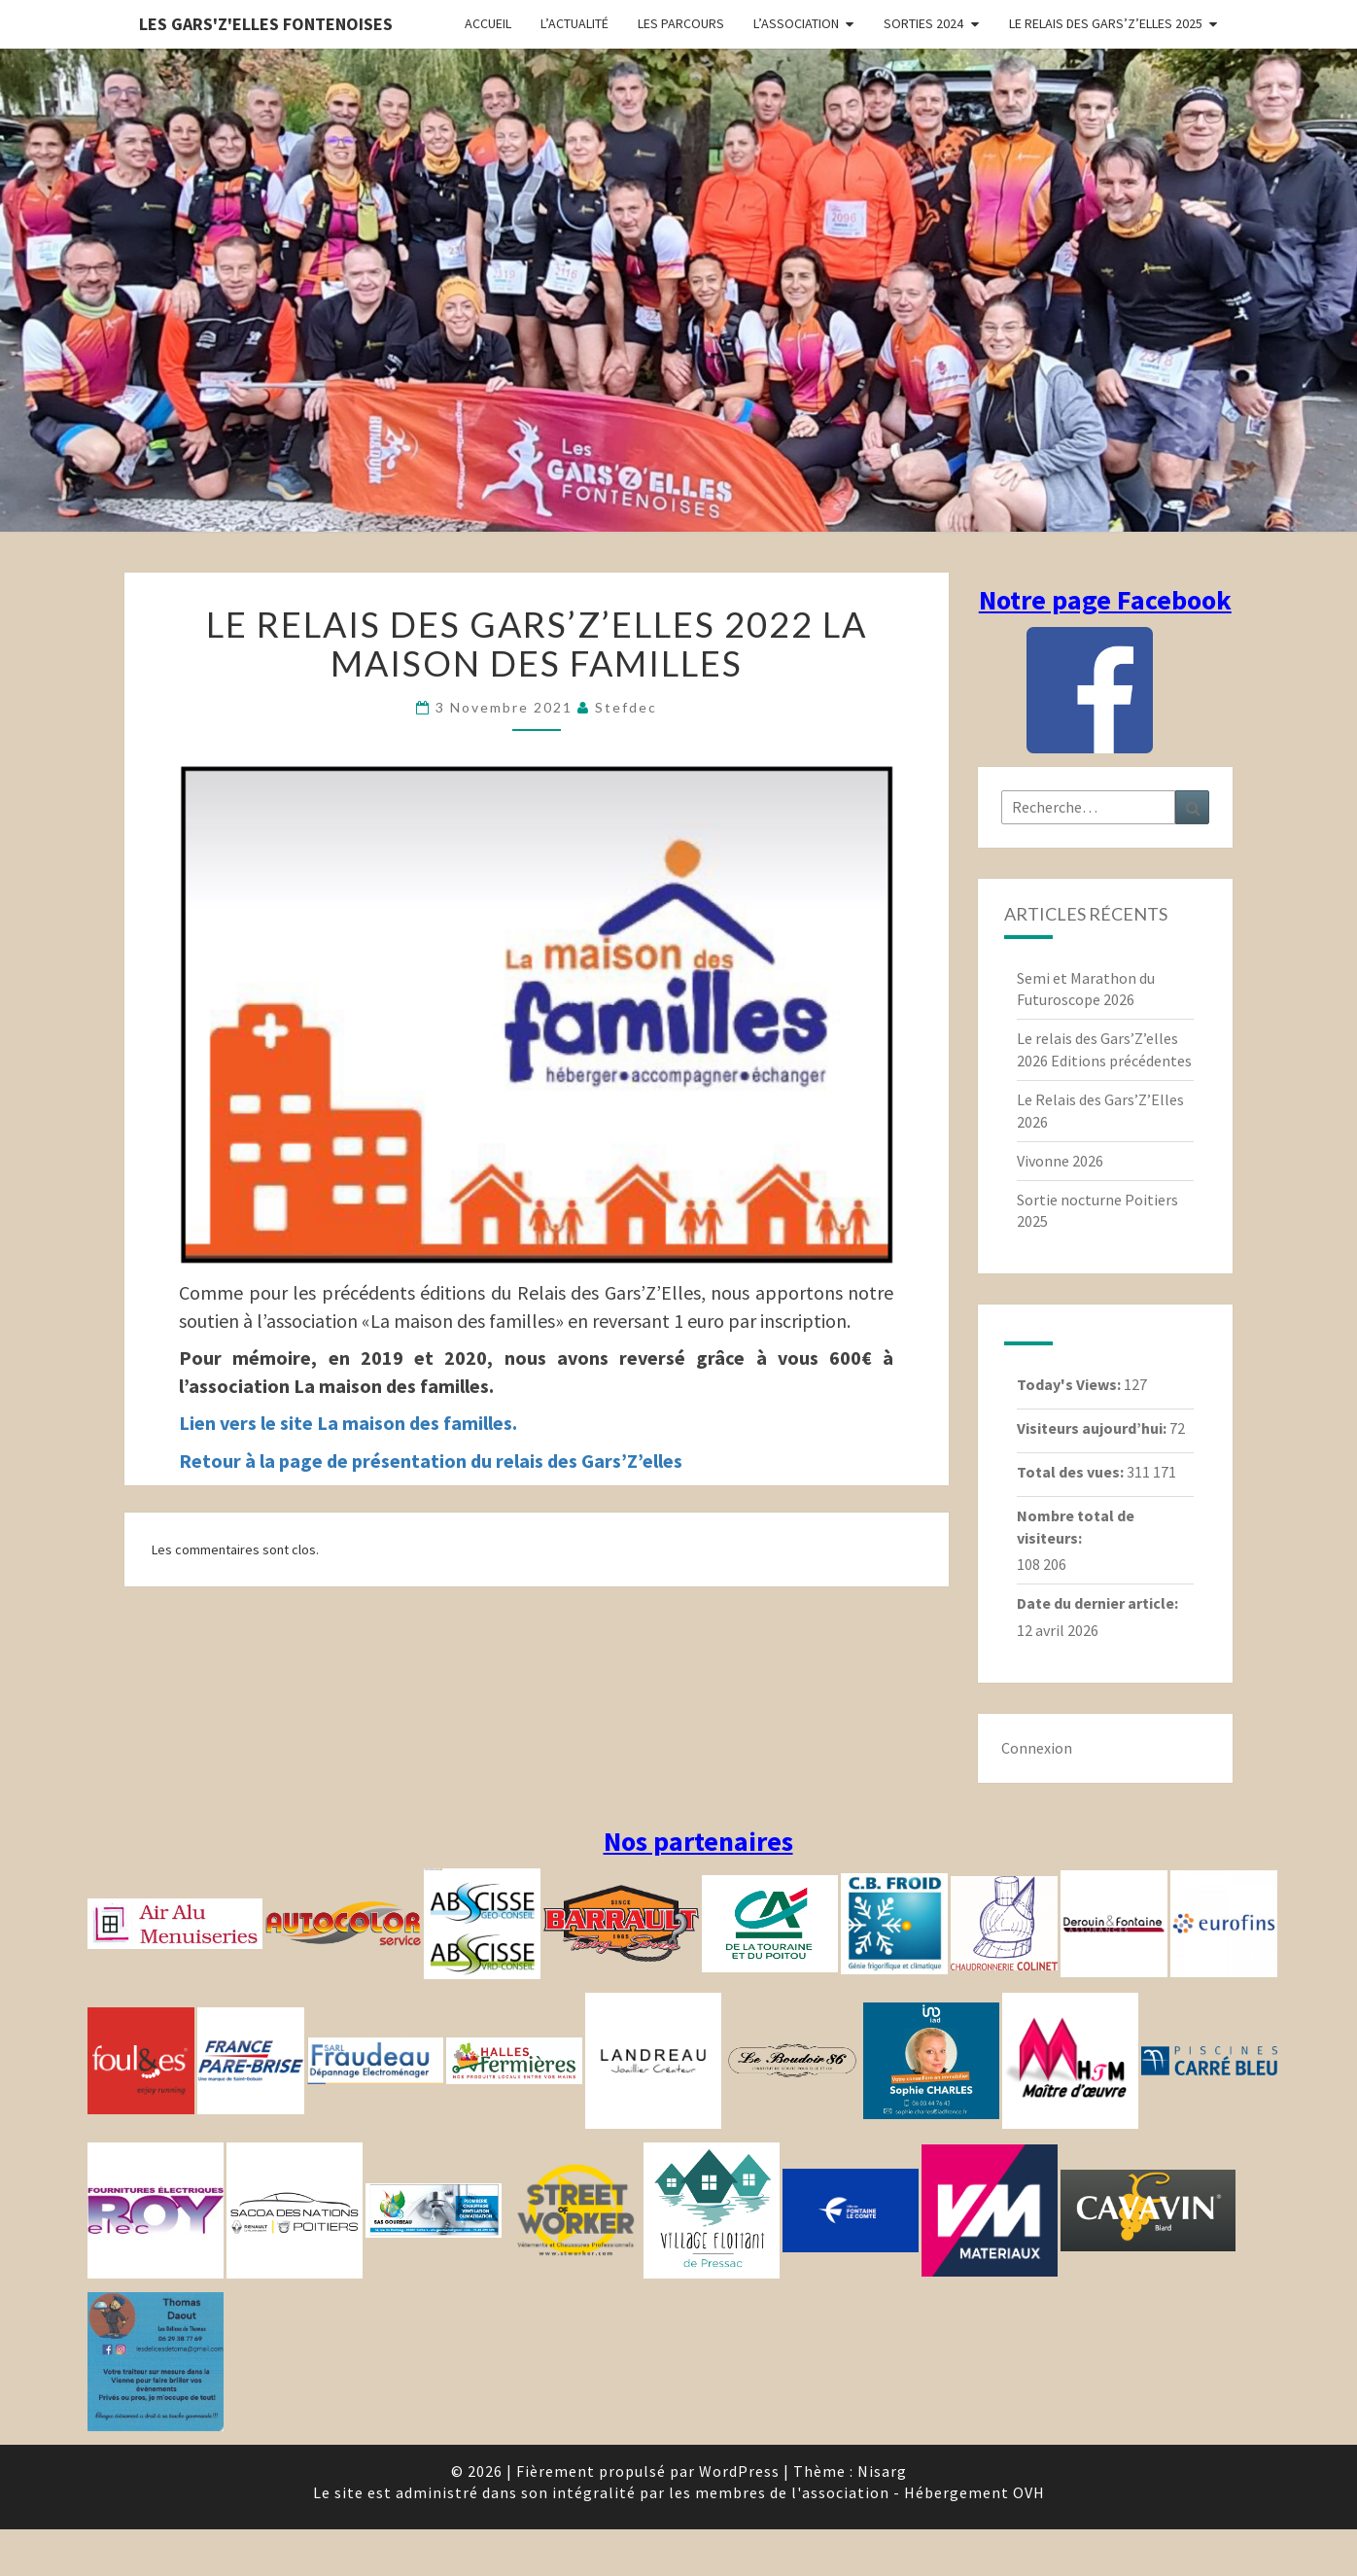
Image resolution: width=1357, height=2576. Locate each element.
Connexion (1036, 1748)
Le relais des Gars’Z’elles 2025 (1105, 23)
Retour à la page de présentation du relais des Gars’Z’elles (430, 1460)
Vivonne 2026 (1060, 1160)
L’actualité (574, 23)
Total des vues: (1072, 1471)
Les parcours (681, 23)
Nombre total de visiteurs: (1075, 1527)
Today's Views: (1070, 1384)
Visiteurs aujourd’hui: (1093, 1428)
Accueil (488, 23)
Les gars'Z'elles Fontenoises (266, 24)
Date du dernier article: (1099, 1603)
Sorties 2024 (923, 23)
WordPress (739, 2471)
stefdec (626, 707)
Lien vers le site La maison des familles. (348, 1422)
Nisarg (882, 2471)
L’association (796, 23)
